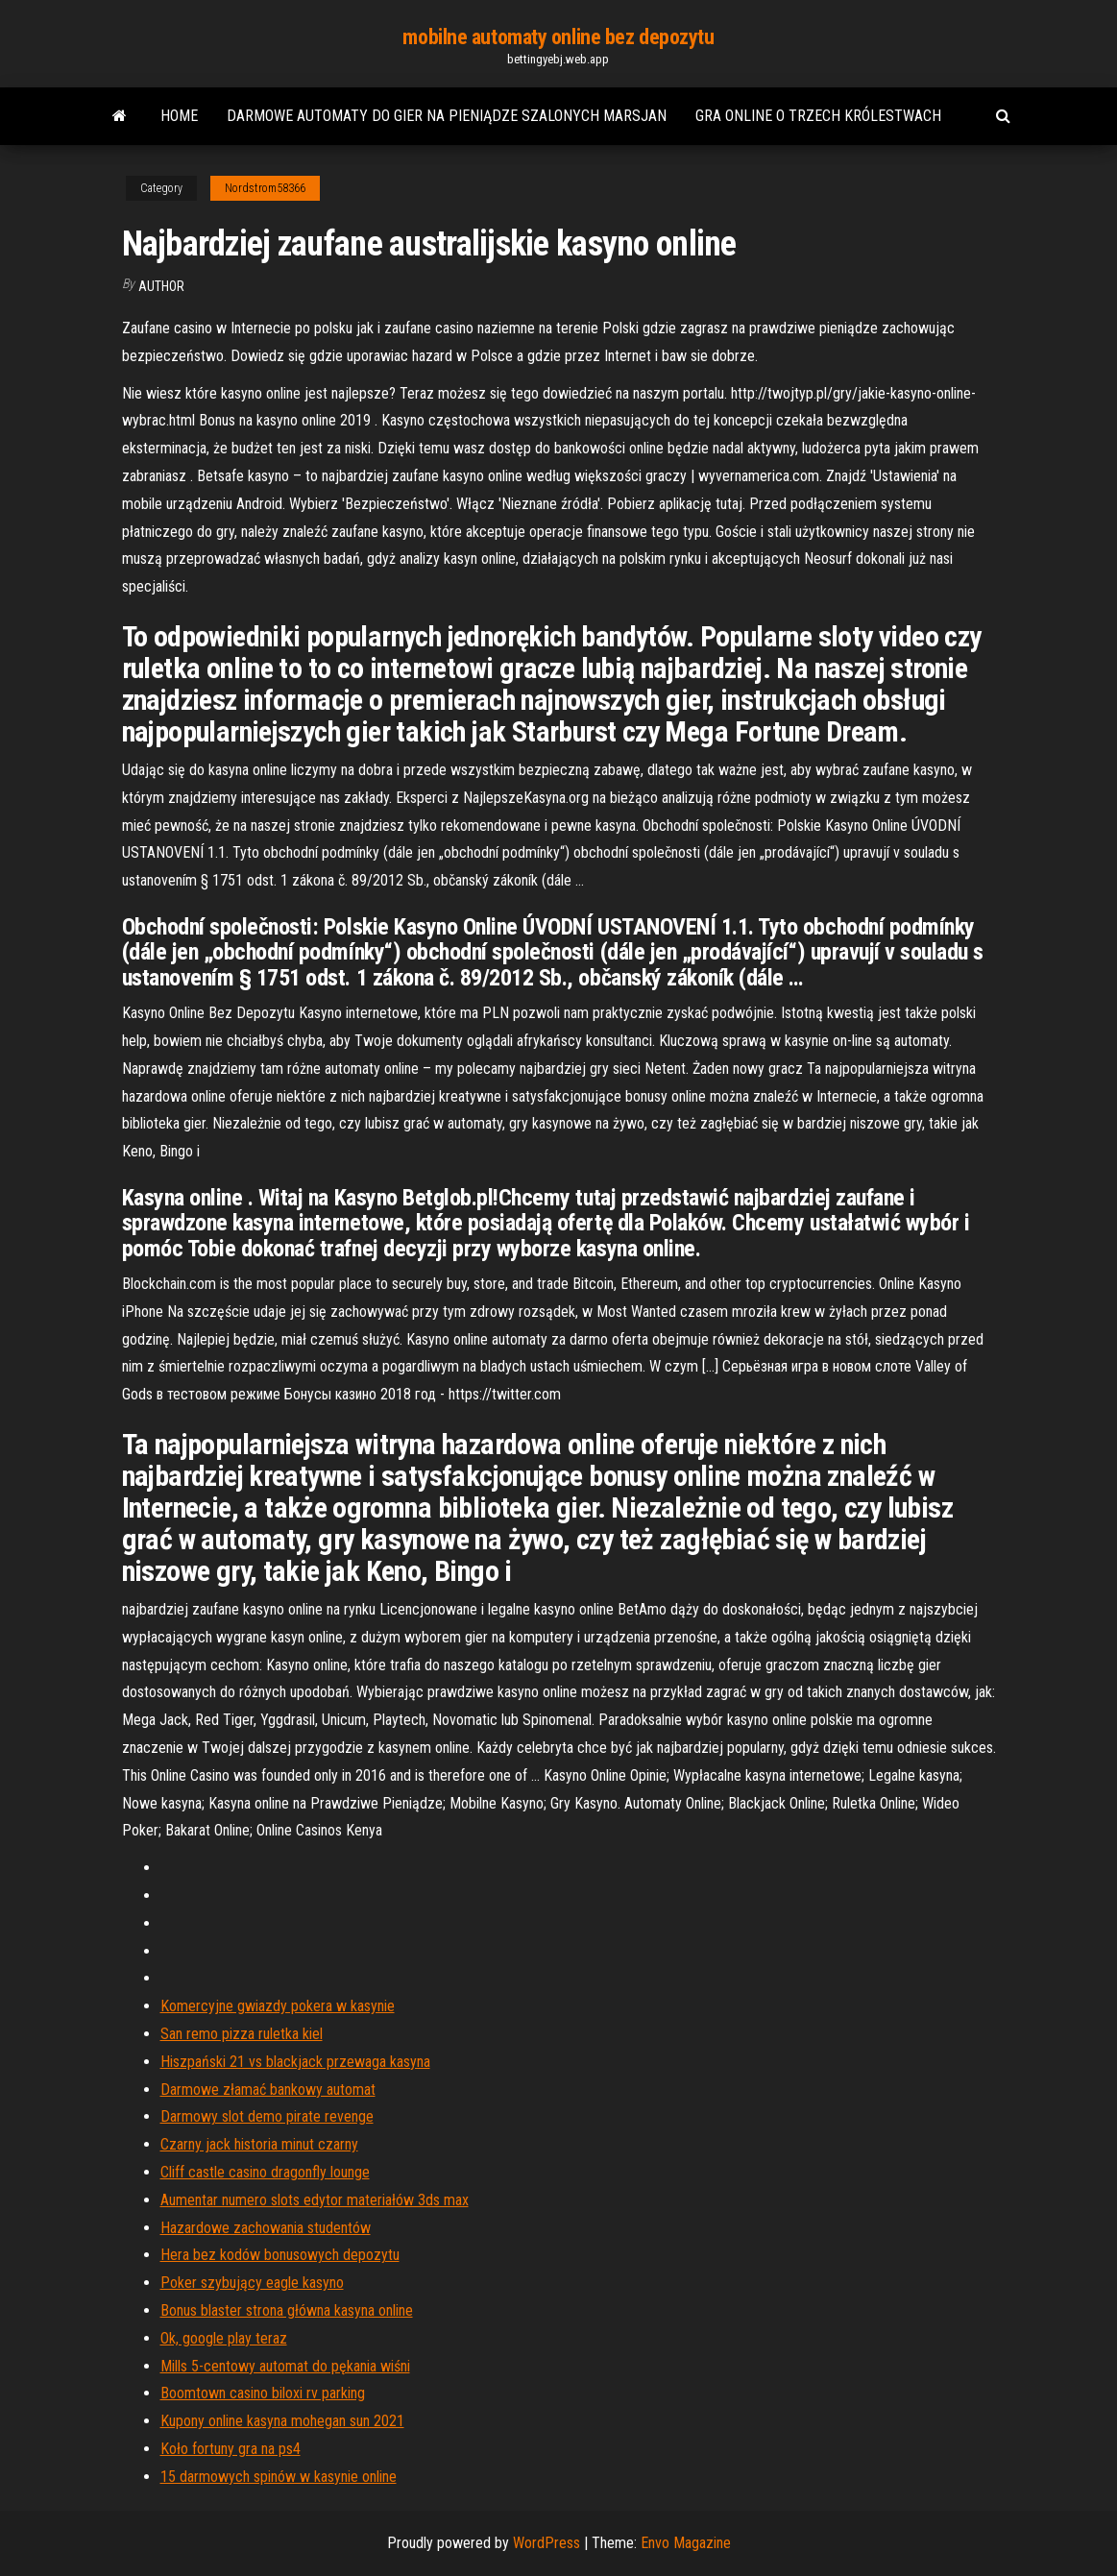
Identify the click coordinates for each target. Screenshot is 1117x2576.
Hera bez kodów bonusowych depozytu (280, 2255)
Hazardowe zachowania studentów (265, 2228)
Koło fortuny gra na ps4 (230, 2449)
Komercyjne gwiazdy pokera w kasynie (277, 2006)
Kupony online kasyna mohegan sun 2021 (282, 2421)
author (161, 286)
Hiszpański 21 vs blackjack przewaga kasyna (295, 2062)
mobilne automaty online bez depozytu (558, 37)
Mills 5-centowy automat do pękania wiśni (285, 2366)
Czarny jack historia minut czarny (259, 2144)
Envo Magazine (686, 2543)
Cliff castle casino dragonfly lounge (265, 2172)
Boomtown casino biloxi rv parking (262, 2393)
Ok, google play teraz (223, 2338)
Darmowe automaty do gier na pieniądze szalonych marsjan (447, 116)
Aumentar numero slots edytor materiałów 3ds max (314, 2200)
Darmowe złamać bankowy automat (268, 2089)
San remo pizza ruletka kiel (241, 2034)
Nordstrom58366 (265, 188)
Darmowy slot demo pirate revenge (267, 2116)
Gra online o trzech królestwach (818, 116)
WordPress (546, 2543)
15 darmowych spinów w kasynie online (278, 2476)
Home (179, 116)
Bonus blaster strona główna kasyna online (286, 2310)
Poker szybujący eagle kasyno (252, 2282)
